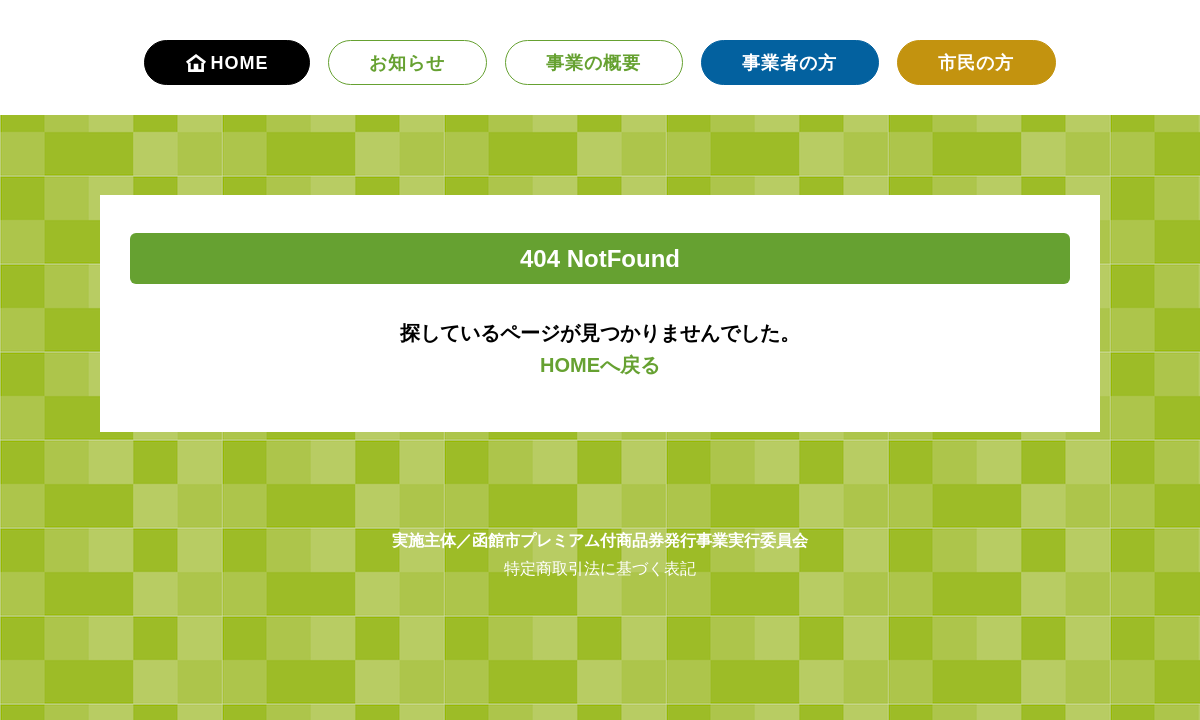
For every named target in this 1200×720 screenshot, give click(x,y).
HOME (227, 63)
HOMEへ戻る (600, 365)
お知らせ (407, 63)
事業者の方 (789, 63)
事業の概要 (593, 63)
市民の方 (976, 63)
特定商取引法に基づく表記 (600, 568)
